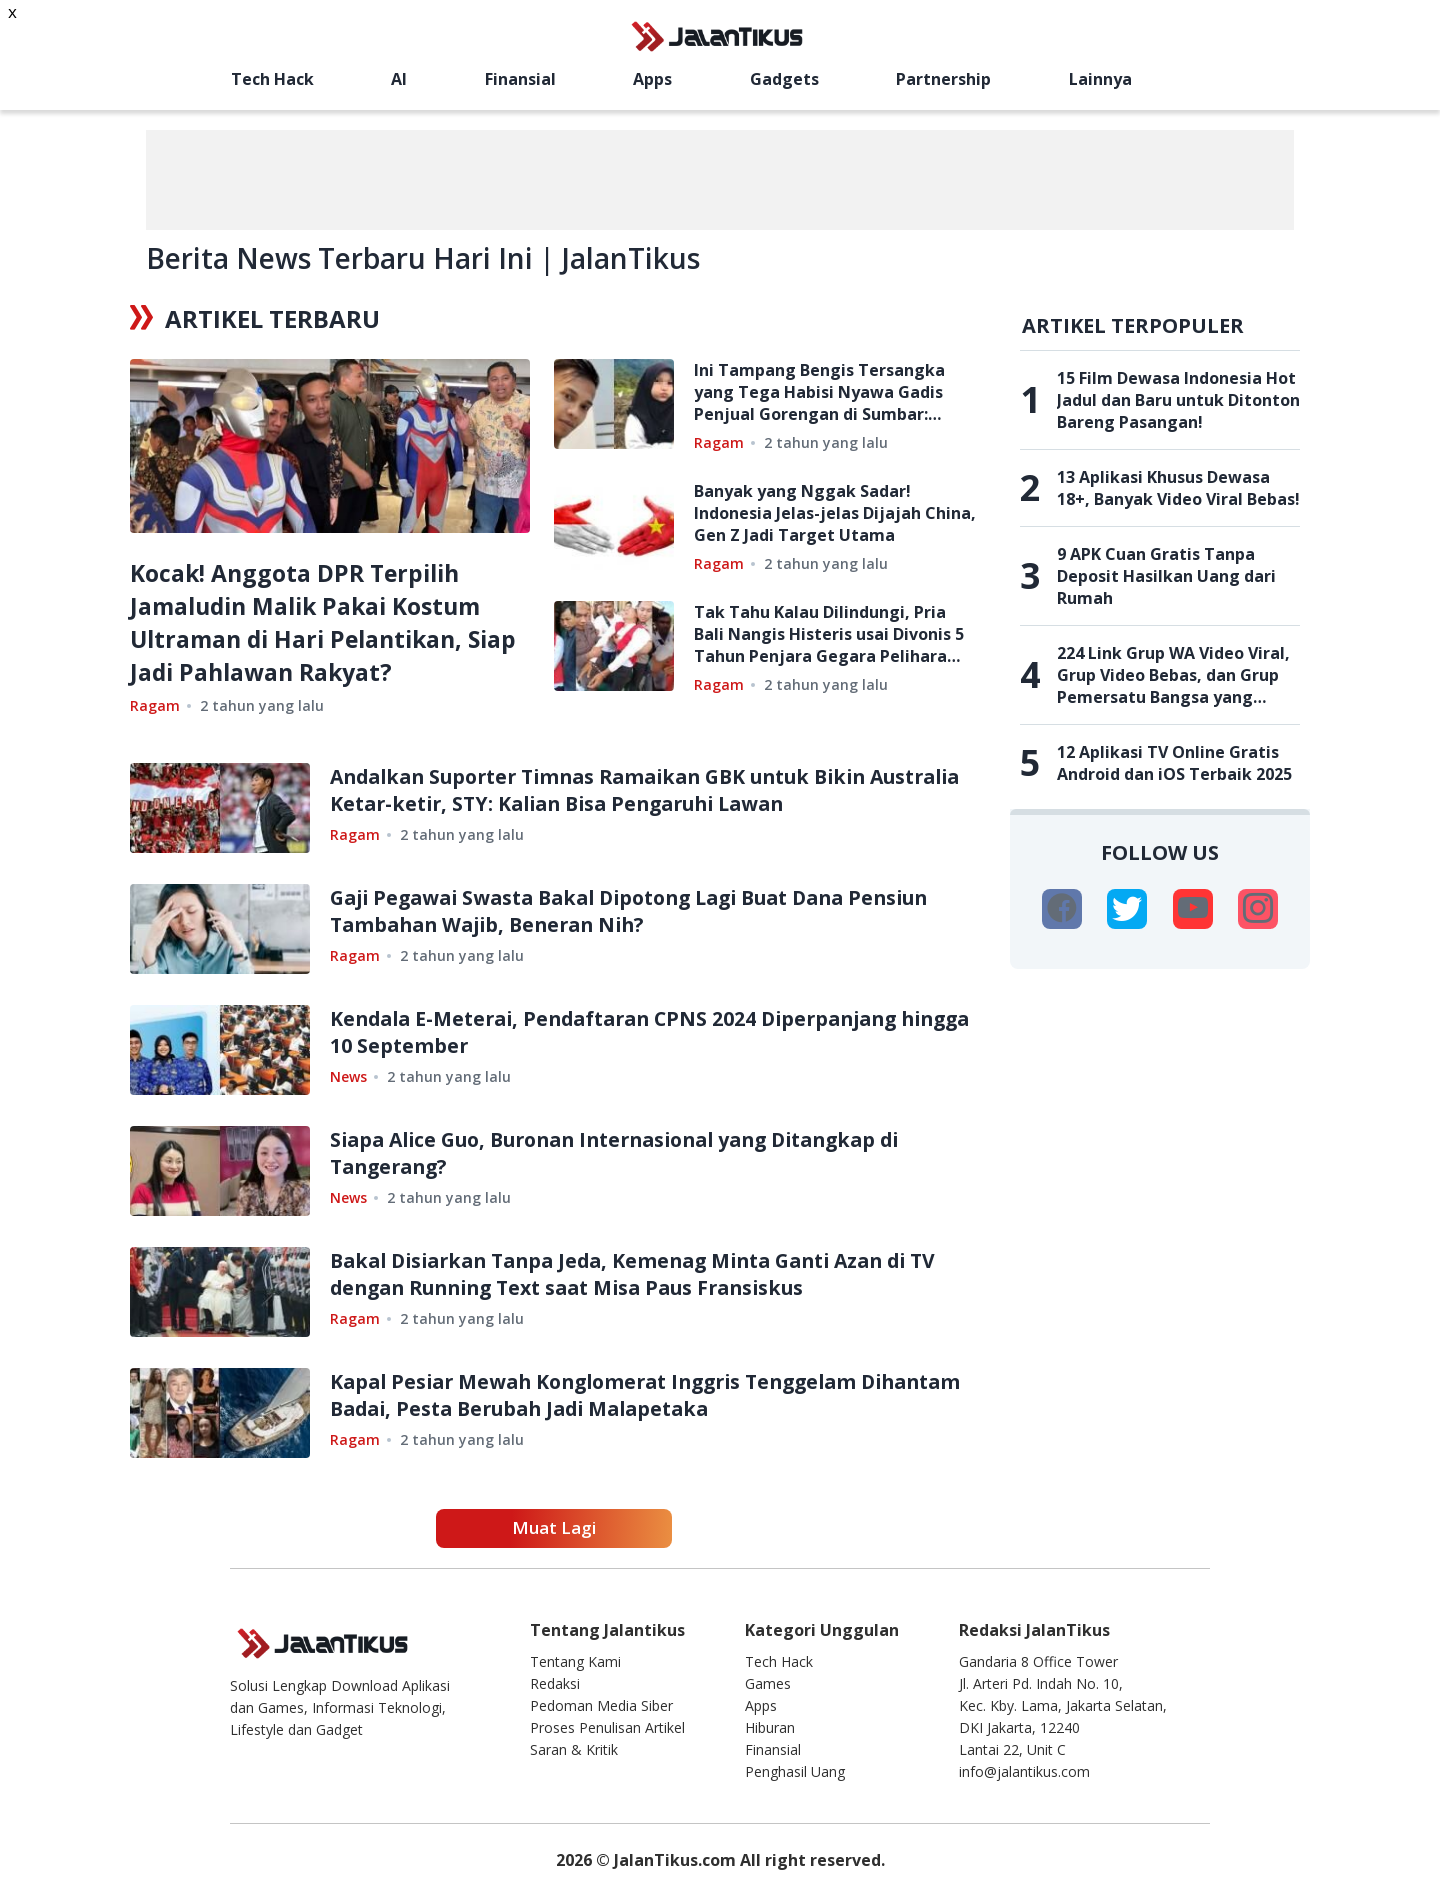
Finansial (520, 79)
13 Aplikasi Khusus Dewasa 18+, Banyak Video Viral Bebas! (1178, 488)
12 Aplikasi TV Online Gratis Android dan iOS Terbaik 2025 (1174, 763)
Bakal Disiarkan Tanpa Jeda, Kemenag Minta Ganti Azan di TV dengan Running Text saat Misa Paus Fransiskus (650, 1274)
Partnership (943, 79)
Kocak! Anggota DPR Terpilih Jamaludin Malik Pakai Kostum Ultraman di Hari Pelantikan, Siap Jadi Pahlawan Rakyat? (313, 622)
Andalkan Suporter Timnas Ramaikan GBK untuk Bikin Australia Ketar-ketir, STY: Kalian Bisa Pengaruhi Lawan (620, 790)
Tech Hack (272, 79)
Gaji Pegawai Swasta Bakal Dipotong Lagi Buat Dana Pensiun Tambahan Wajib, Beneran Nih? (647, 911)
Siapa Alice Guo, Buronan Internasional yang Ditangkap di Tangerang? (633, 1153)
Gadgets (784, 79)
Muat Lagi (554, 1527)
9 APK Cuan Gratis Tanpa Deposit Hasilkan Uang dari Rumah (1166, 576)
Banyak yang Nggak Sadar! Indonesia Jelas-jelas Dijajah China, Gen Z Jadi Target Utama (835, 513)
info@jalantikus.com (1024, 1771)
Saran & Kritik (574, 1749)
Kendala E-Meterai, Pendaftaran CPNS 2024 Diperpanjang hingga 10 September (626, 1032)
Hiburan (770, 1727)
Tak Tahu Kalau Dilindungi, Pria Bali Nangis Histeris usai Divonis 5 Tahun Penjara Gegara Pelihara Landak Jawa (829, 634)
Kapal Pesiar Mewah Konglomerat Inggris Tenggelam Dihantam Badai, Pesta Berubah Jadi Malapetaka (606, 1395)
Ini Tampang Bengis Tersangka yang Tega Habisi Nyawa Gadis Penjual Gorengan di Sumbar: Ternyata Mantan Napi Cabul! (819, 392)
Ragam (155, 705)
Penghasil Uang (795, 1771)
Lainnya (1100, 79)
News (348, 1076)
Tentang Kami (575, 1661)
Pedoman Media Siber (601, 1705)
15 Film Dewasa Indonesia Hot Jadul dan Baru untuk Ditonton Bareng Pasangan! (1178, 400)
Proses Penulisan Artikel (607, 1727)
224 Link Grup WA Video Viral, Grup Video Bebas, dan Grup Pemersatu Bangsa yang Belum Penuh (1173, 675)
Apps (652, 79)
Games (768, 1683)
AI (399, 79)
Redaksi (555, 1683)
